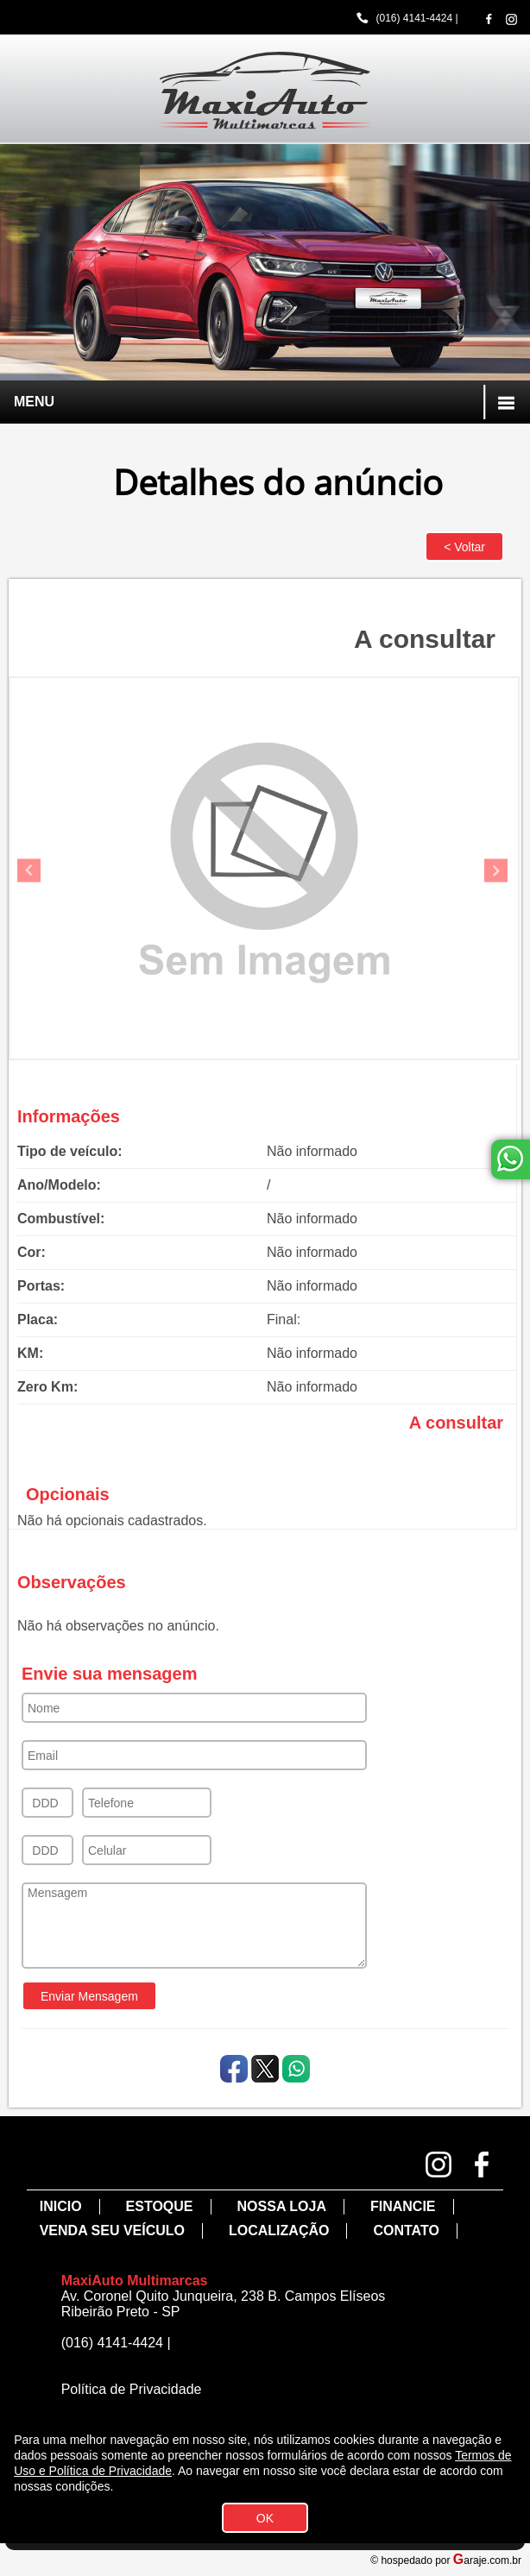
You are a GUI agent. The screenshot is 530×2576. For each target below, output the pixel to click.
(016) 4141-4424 (413, 18)
